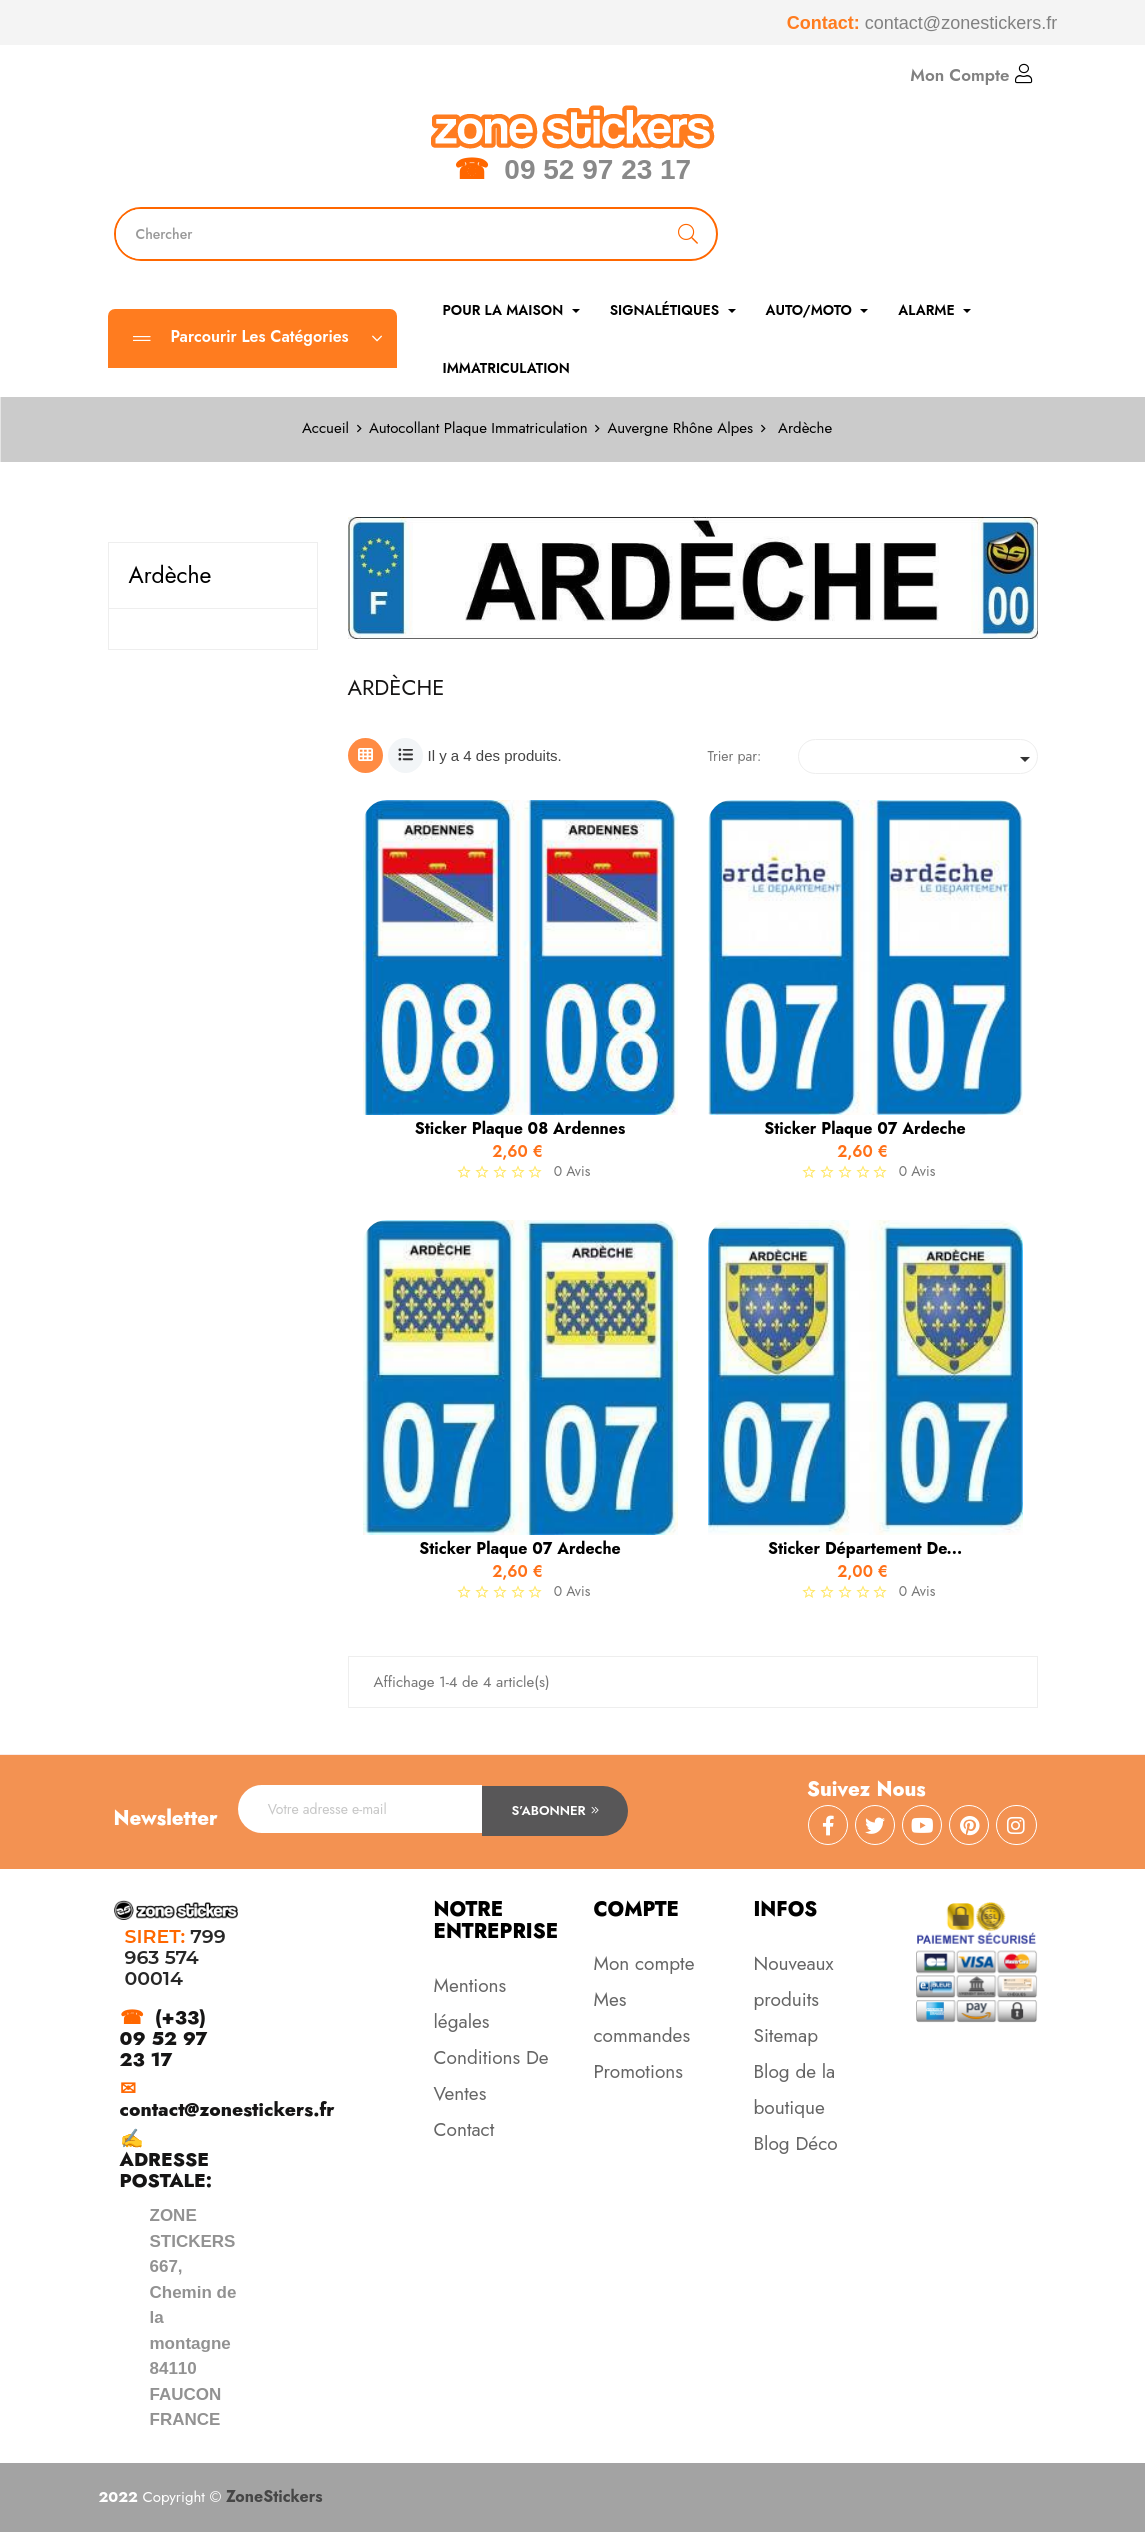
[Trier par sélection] (918, 756)
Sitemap (786, 2035)
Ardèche (170, 575)
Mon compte (644, 1963)
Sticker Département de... (865, 1549)
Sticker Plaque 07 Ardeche (865, 1129)
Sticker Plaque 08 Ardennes (520, 1129)
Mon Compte (971, 75)
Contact (464, 2129)
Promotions (638, 2071)
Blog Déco (796, 2143)
